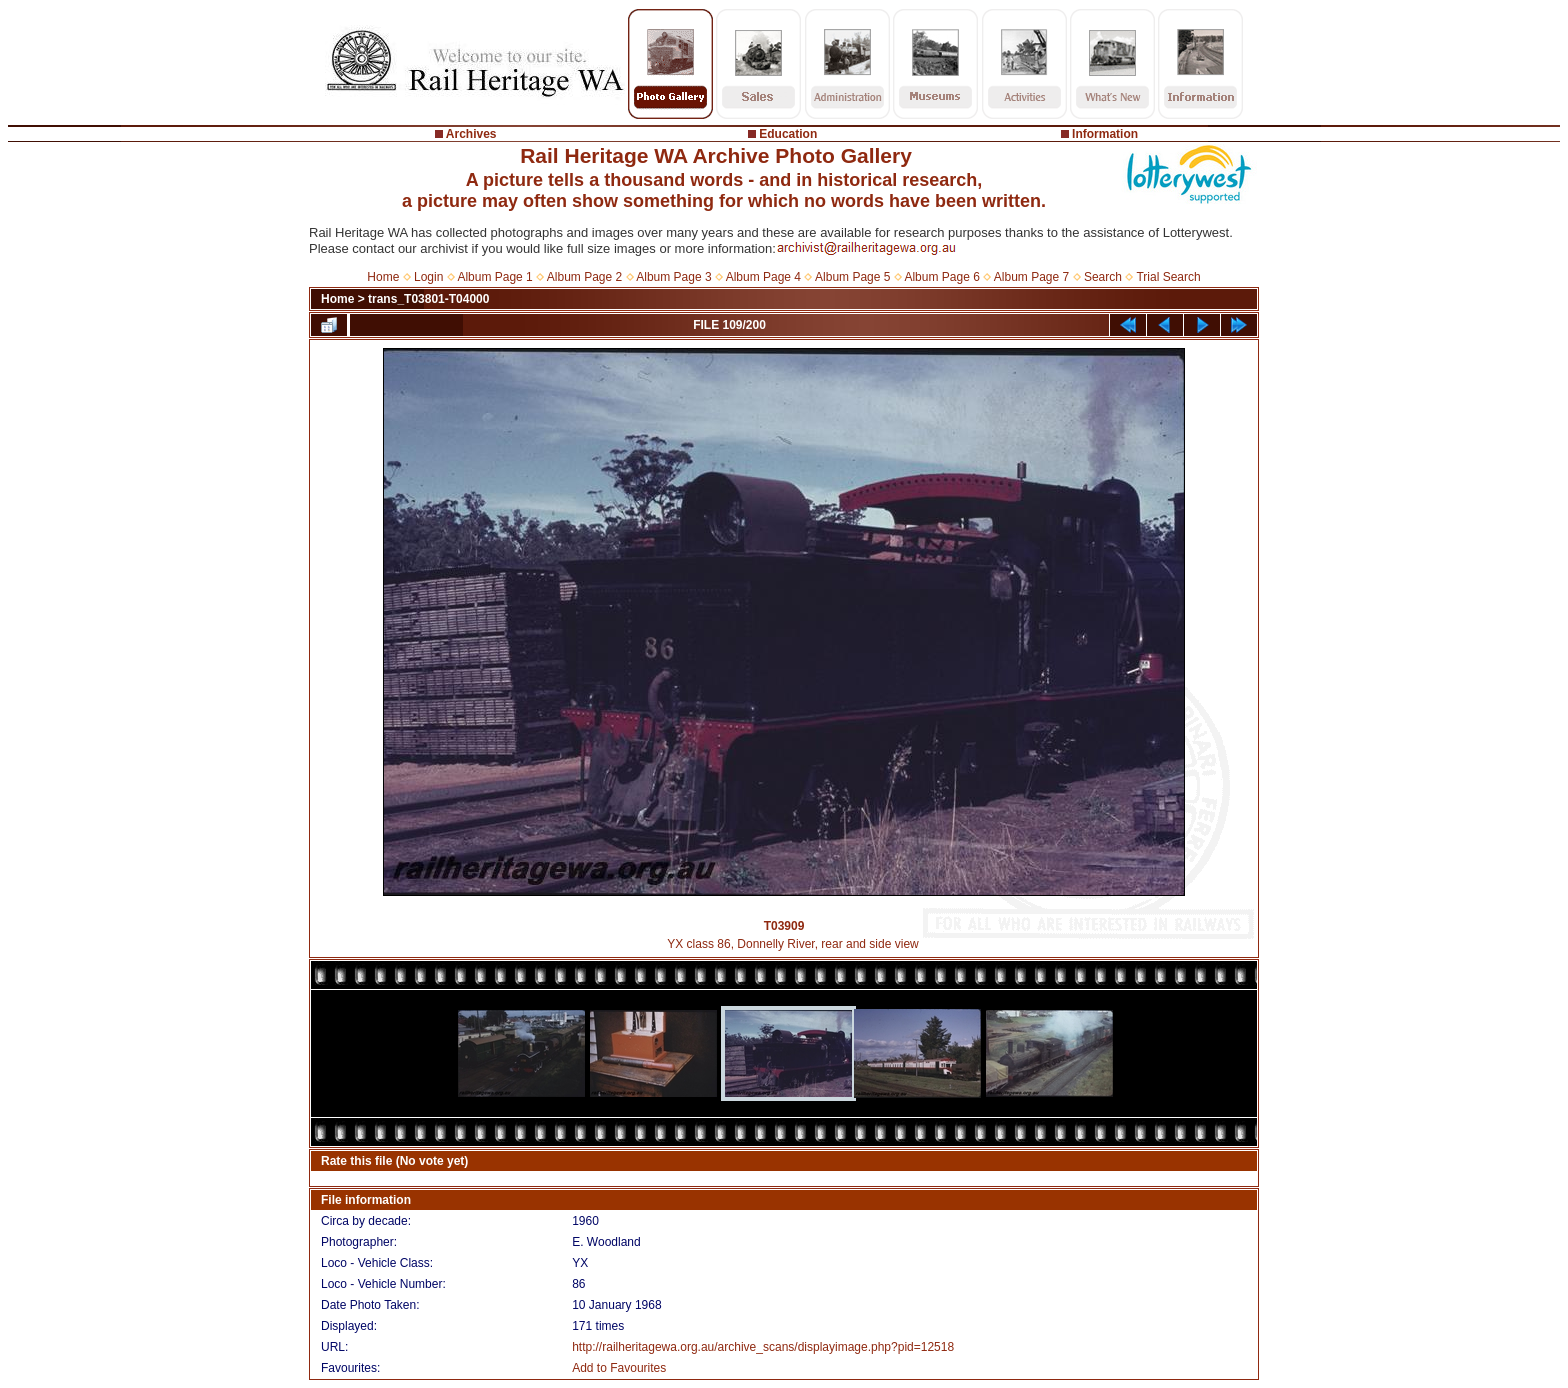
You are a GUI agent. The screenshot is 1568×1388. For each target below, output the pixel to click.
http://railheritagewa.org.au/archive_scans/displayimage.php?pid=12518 (763, 1347)
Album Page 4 (763, 277)
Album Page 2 (584, 277)
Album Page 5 (852, 277)
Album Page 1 (494, 277)
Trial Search (1168, 277)
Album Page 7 (1031, 277)
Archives (471, 134)
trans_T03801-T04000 (428, 299)
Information (1105, 134)
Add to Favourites (619, 1368)
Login (428, 277)
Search (1103, 277)
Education (788, 134)
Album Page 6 (941, 277)
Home (383, 277)
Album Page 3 (673, 277)
